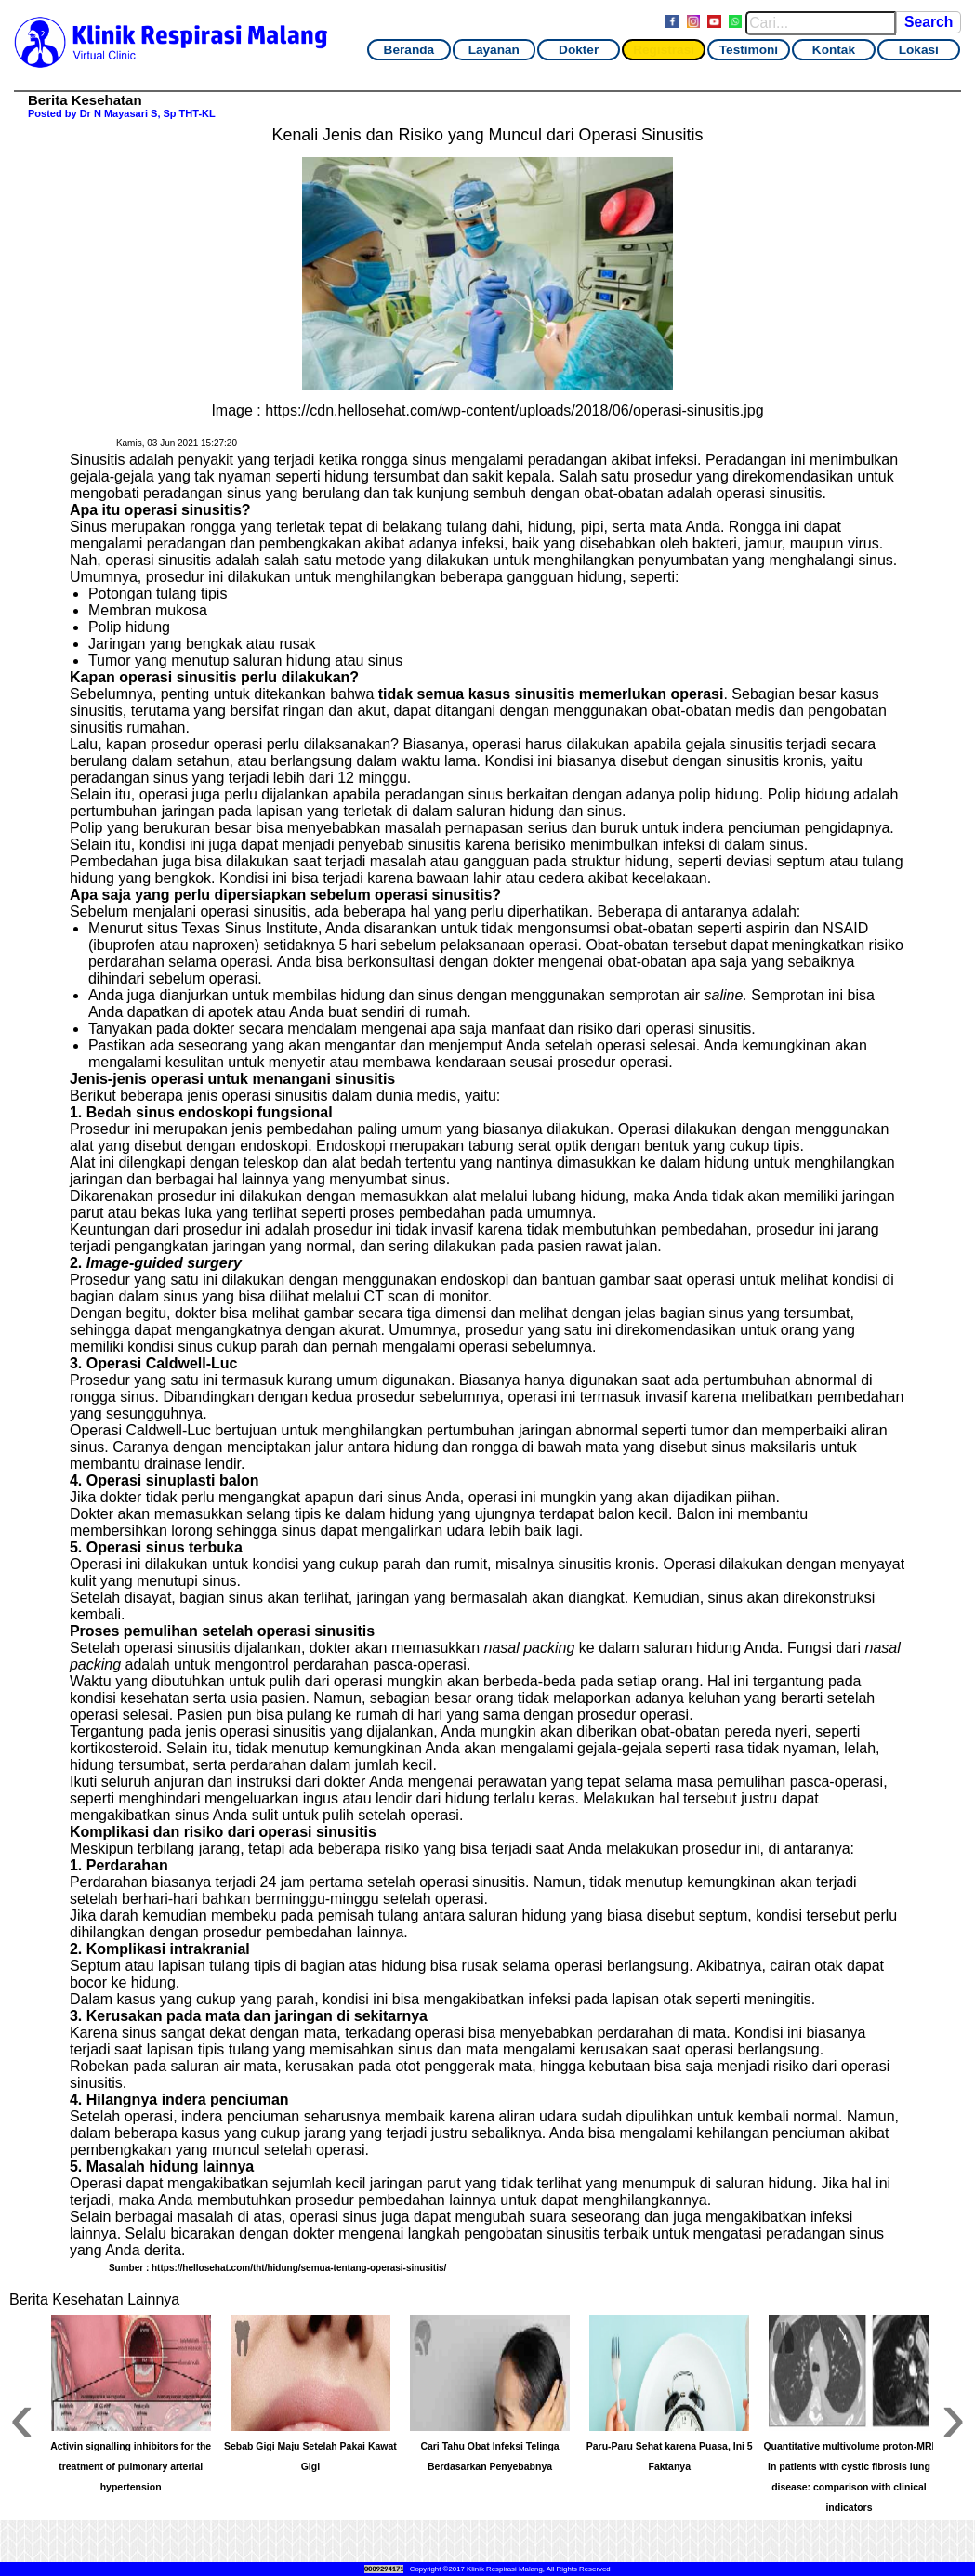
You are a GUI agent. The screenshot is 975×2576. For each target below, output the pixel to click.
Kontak (833, 50)
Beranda (409, 50)
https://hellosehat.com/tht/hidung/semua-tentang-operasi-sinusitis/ (299, 2268)
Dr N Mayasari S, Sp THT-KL (148, 113)
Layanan (494, 50)
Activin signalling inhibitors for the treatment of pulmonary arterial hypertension (130, 2466)
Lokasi (919, 50)
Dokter (579, 50)
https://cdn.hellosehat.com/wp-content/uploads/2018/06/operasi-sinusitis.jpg (514, 410)
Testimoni (748, 50)
